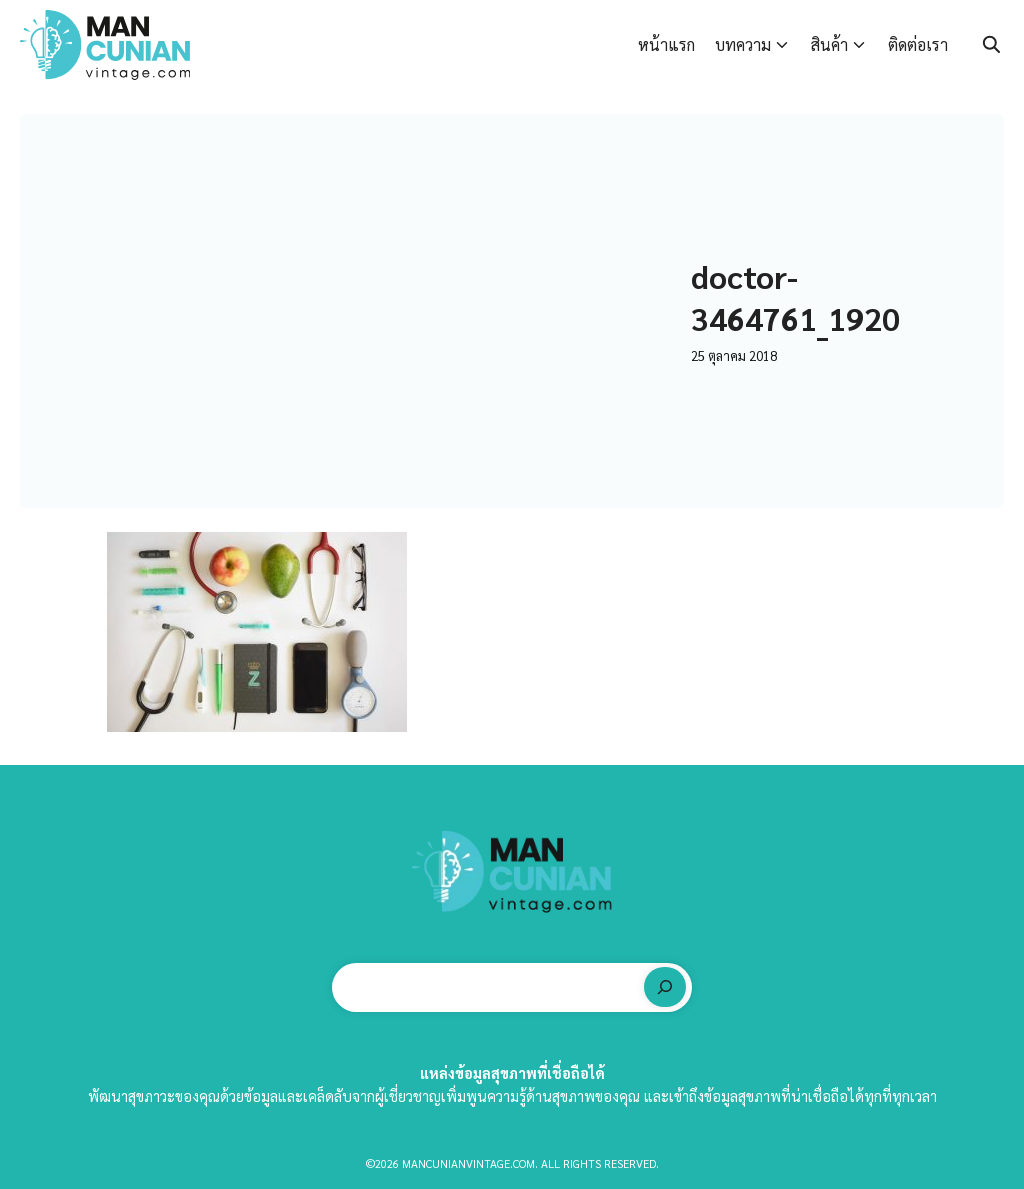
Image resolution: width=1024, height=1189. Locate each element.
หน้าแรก (666, 44)
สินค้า (829, 44)
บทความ (743, 44)
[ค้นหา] (665, 987)
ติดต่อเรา (918, 44)
